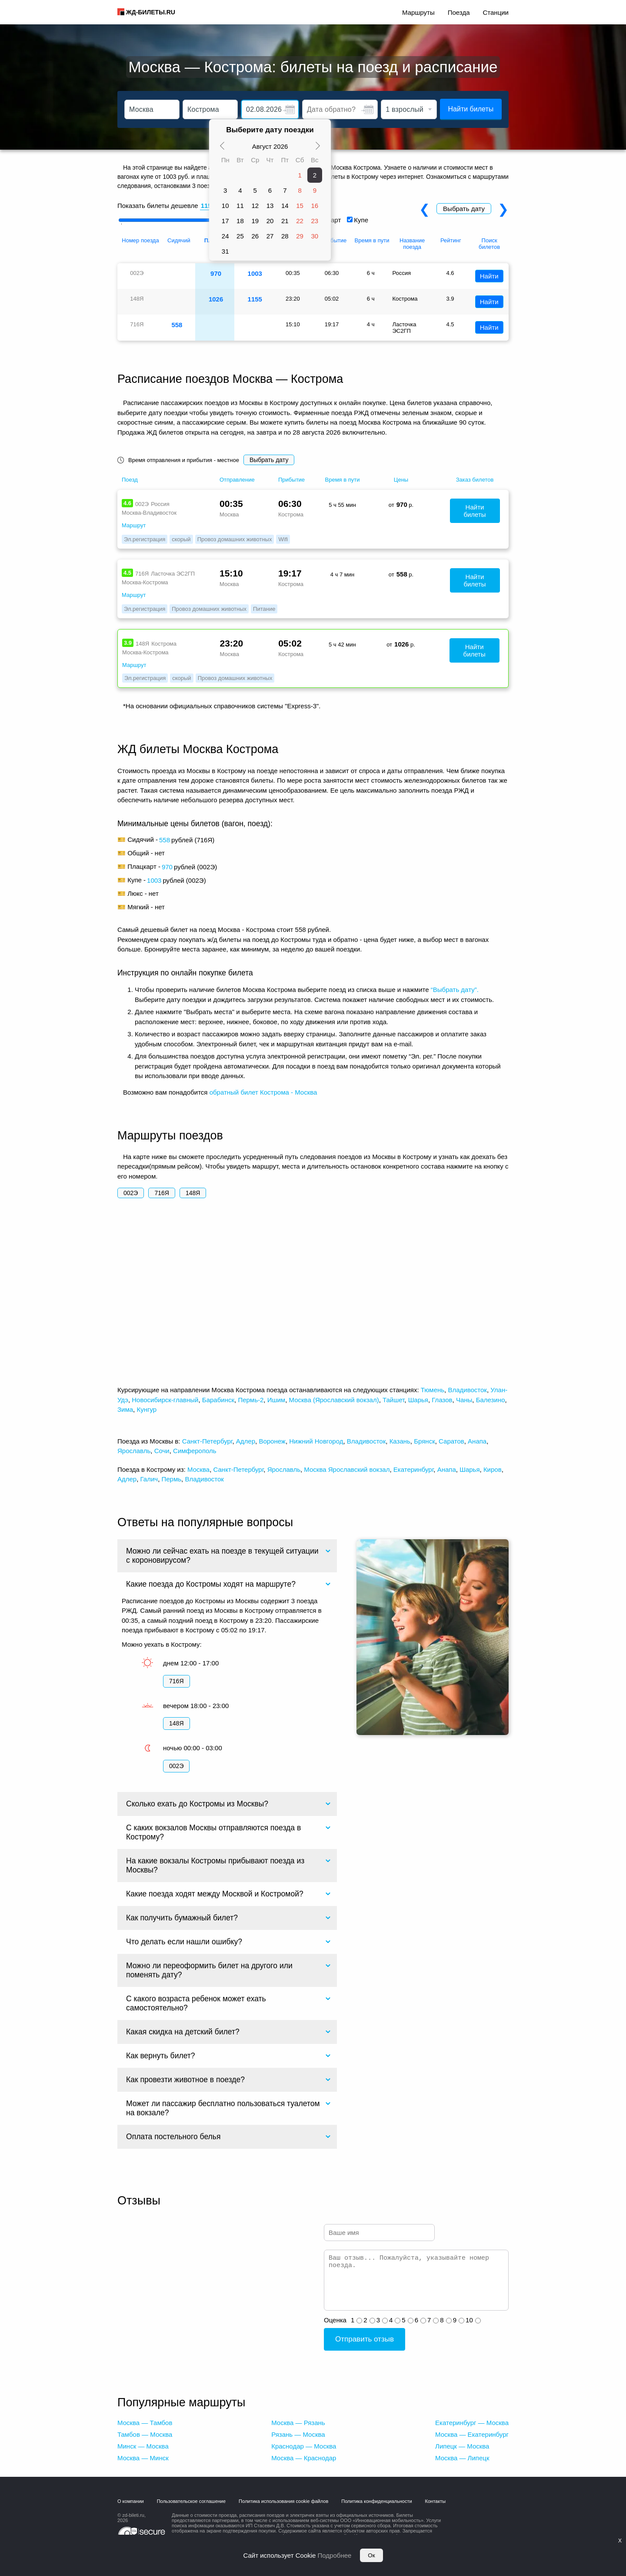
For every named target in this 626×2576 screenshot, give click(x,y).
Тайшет (393, 1400)
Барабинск (218, 1400)
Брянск (424, 1441)
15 (299, 205)
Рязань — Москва (298, 2434)
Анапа (477, 1441)
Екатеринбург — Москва (472, 2422)
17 (225, 220)
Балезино (490, 1400)
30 (315, 236)
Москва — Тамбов (144, 2422)
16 (315, 205)
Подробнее (335, 2555)
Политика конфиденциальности (376, 2501)
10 (225, 205)
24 (225, 236)
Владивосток (467, 1390)
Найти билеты (471, 109)
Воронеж (272, 1441)
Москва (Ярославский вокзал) (334, 1400)
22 (299, 220)
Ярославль (133, 1450)
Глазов (442, 1400)
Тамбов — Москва (144, 2434)
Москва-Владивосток (149, 512)
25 (240, 236)
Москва (198, 1469)
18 (240, 220)
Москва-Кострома (145, 582)
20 (270, 220)
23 (315, 220)
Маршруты (418, 12)
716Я (161, 1192)
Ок (371, 2555)
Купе (361, 220)
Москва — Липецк (462, 2458)
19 (255, 220)
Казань (400, 1441)
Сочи (162, 1450)
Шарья (418, 1400)
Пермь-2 (250, 1400)
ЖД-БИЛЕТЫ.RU (150, 12)
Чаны (464, 1400)
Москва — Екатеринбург (472, 2434)
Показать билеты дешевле (157, 205)
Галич (149, 1479)
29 (299, 236)
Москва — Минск (143, 2458)
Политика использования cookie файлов (283, 2501)
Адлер (245, 1441)
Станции (496, 12)
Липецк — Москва (462, 2446)
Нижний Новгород (316, 1441)
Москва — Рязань (298, 2422)
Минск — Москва (143, 2446)
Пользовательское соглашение (191, 2501)
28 (285, 236)
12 (255, 205)
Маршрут (134, 525)
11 (240, 205)
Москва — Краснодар (303, 2458)
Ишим (276, 1400)
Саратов (451, 1441)
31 (225, 251)
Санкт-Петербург (207, 1441)
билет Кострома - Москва (278, 1092)
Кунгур (146, 1409)
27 (270, 236)
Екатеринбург (413, 1469)
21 (285, 220)
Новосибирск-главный (165, 1400)
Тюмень (432, 1390)
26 (255, 236)
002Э (130, 1192)
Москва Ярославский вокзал (347, 1469)
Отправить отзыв (364, 2339)
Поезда (459, 12)
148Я (193, 1192)
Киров (492, 1469)
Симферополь (194, 1450)
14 (285, 205)
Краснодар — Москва (303, 2446)
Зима (125, 1409)
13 (270, 205)
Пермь (171, 1479)
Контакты (435, 2501)
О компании (130, 2501)
